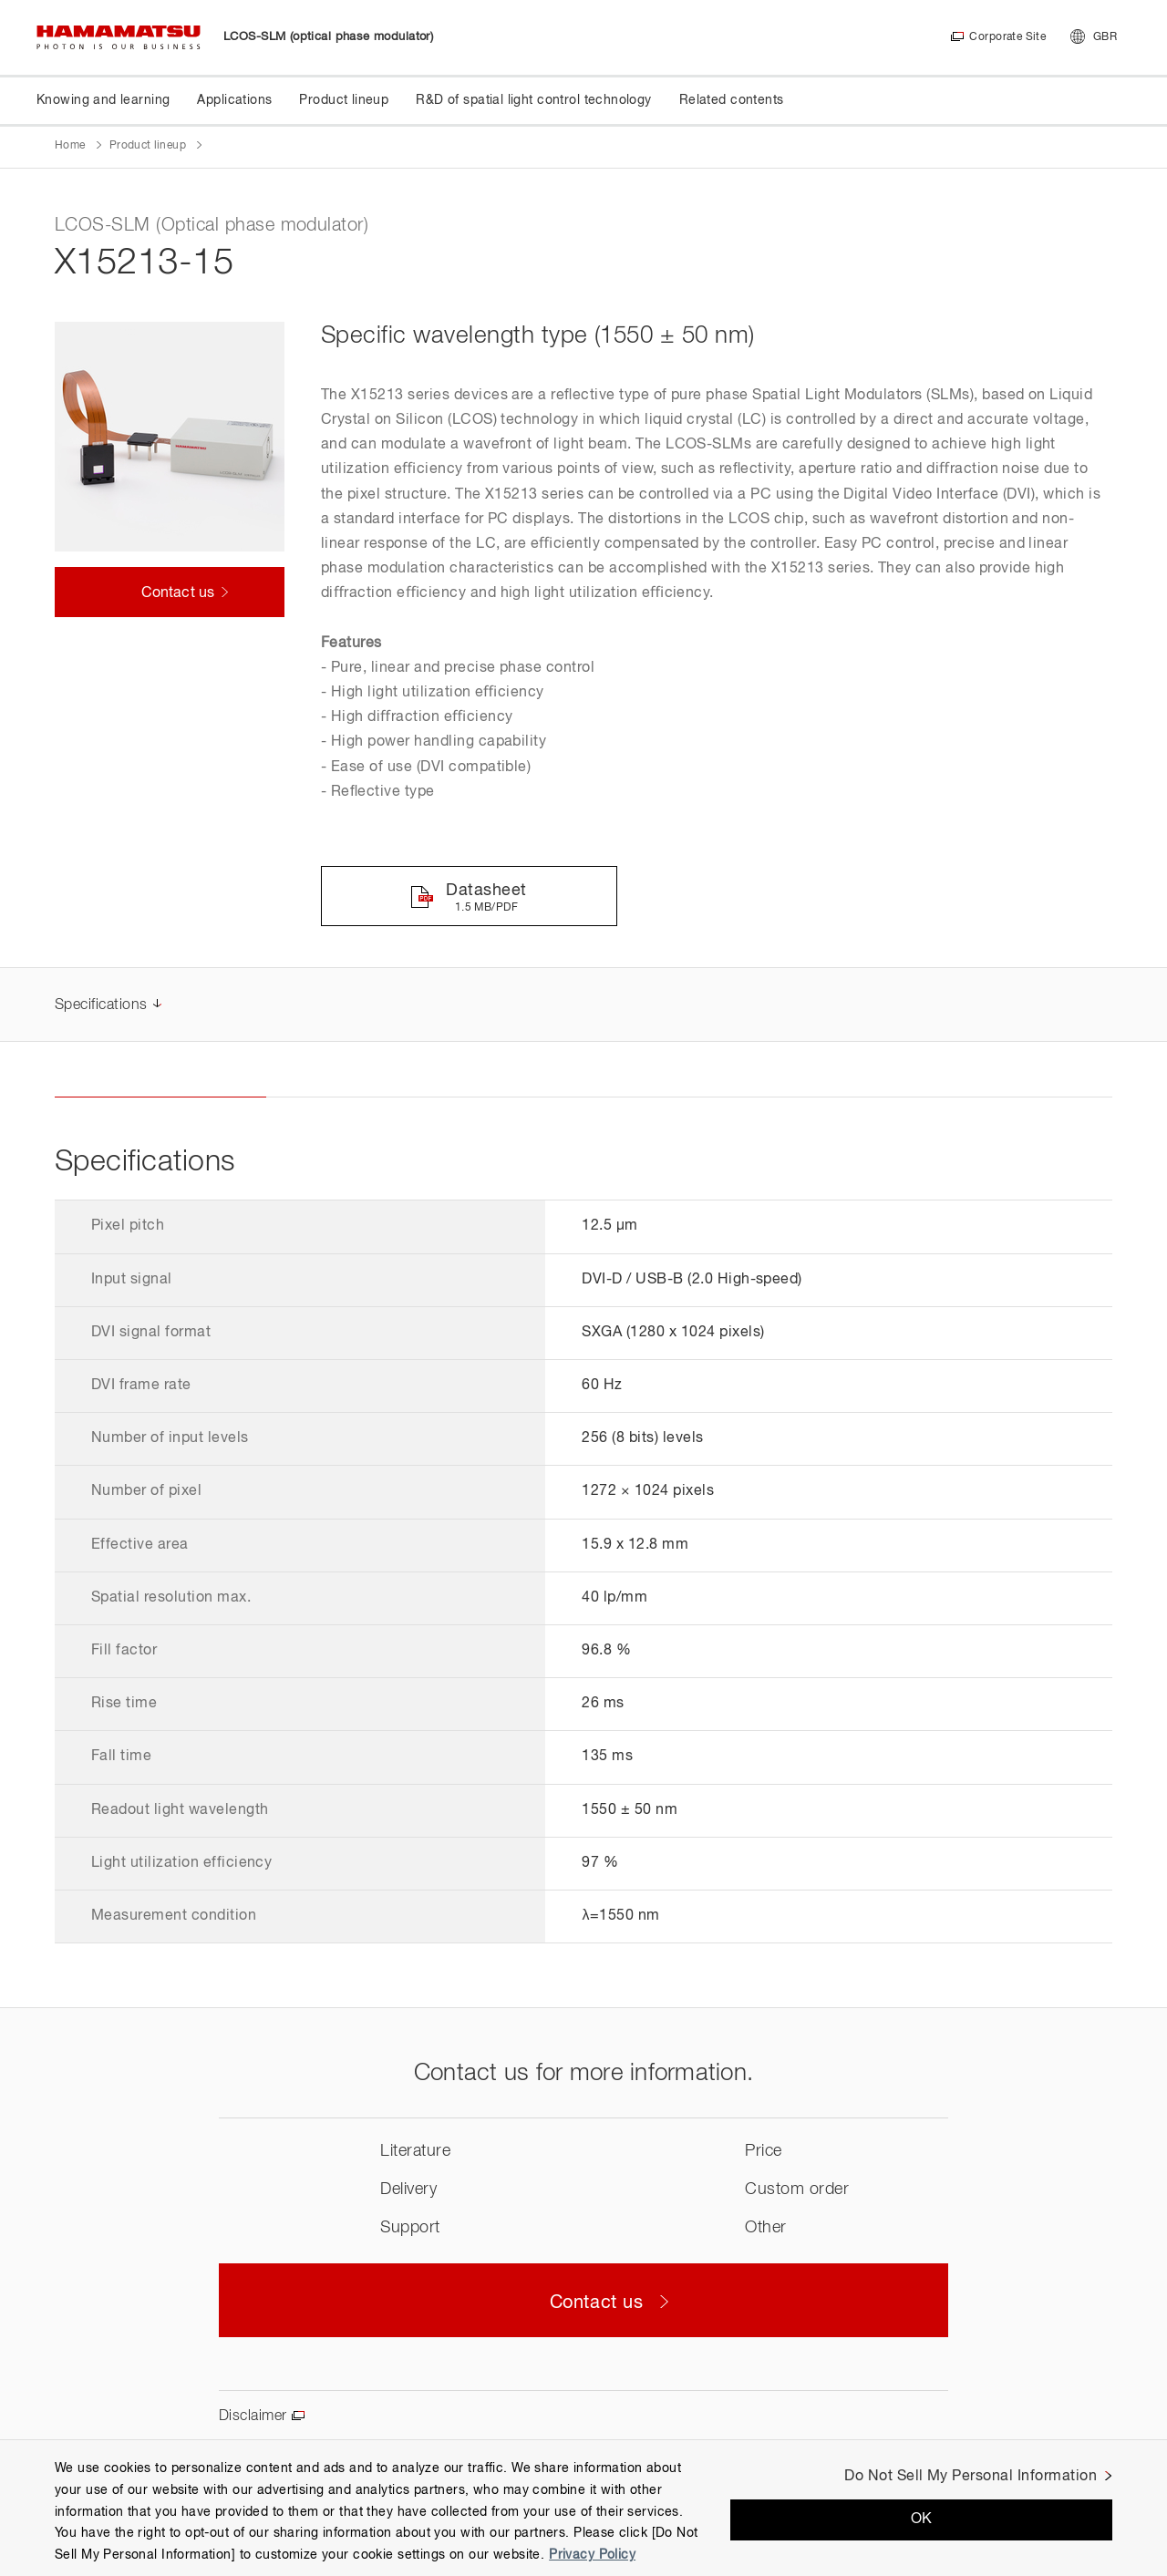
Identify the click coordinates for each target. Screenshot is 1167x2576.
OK (922, 2519)
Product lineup (147, 145)
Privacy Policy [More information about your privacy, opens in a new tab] (592, 2555)
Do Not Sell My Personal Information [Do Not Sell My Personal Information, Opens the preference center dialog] (970, 2476)
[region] (583, 2507)
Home (70, 145)
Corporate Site (1007, 37)
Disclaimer (253, 2416)
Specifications (101, 1005)
